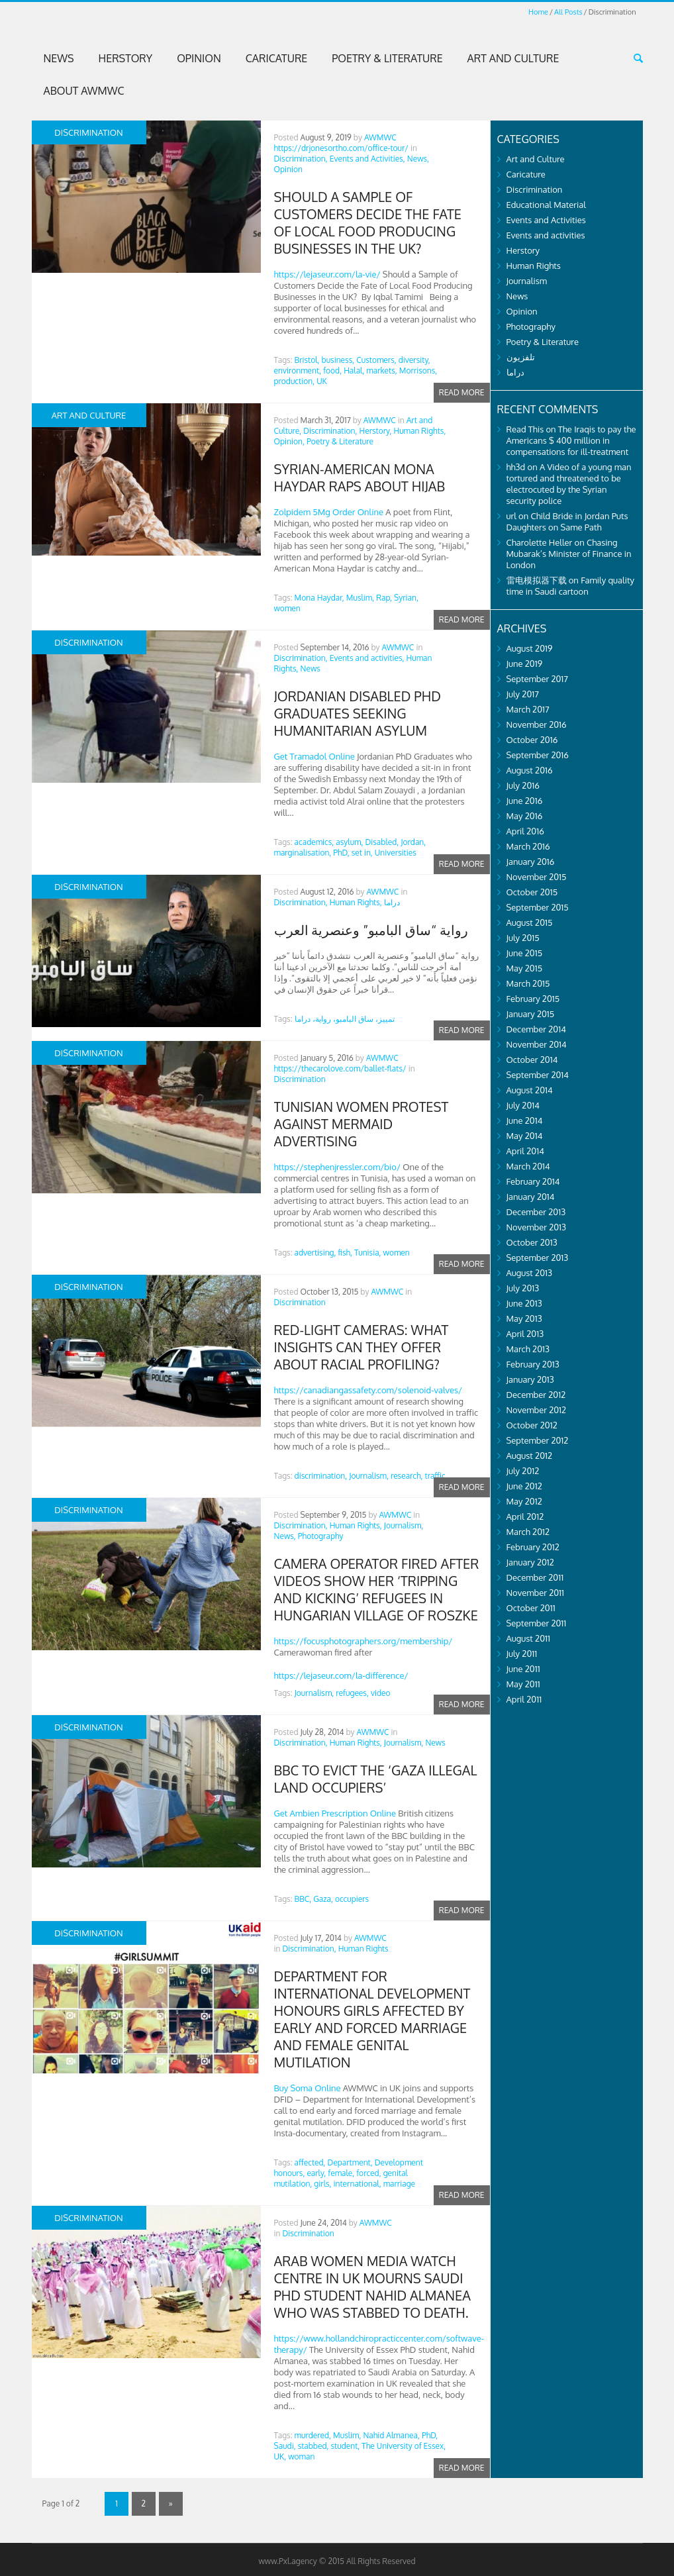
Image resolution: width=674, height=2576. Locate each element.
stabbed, (313, 2446)
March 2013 (528, 1349)
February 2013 (532, 1364)
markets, (381, 370)
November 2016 (536, 724)
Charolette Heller (539, 542)
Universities (395, 853)
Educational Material (546, 204)
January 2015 (530, 1014)
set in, (362, 853)
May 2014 (524, 1135)
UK (321, 381)
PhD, (341, 853)
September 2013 (537, 1257)
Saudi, (285, 2446)
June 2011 (523, 1668)
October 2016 (532, 739)
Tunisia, (367, 1253)
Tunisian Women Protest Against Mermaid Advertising (361, 1124)
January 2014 (530, 1196)
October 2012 (531, 1425)
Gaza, (323, 1899)
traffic (434, 1476)
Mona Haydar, (319, 598)
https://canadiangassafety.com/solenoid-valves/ (368, 1390)
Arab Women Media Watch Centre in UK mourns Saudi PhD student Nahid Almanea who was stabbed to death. (372, 2286)
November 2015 (536, 876)
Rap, (384, 598)
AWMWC (380, 137)
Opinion (199, 58)
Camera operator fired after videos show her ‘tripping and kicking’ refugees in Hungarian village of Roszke (376, 1589)
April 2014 (525, 1151)
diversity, (414, 360)
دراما (392, 902)
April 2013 (525, 1333)
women (287, 608)
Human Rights (363, 1949)
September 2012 (537, 1440)
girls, (322, 2184)
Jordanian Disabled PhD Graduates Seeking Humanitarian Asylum (357, 713)
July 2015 (523, 937)
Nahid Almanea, (391, 2435)
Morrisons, (418, 370)
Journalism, (369, 1476)
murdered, (313, 2435)
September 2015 (537, 907)
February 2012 (532, 1547)
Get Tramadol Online (314, 756)
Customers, (376, 360)
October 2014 (532, 1059)
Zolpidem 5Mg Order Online (329, 512)
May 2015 (524, 968)
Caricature (277, 58)
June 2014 (524, 1120)
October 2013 (531, 1242)
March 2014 (528, 1166)
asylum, (349, 842)
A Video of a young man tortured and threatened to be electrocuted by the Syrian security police (569, 484)
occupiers (352, 1899)
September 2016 (537, 755)
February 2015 (533, 998)
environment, (298, 370)
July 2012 (523, 1470)
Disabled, (382, 842)
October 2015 (532, 892)
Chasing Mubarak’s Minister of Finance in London (569, 553)
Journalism (526, 280)
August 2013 (529, 1272)
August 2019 (529, 648)
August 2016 (529, 770)
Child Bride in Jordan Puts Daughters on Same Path (567, 521)
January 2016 (530, 861)
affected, (310, 2162)
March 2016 (528, 846)
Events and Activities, (367, 159)
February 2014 (533, 1181)
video (381, 1693)
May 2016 (524, 816)
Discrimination (300, 1079)
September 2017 (537, 678)
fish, (345, 1253)
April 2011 (524, 1699)
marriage (399, 2184)
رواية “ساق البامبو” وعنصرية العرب (371, 929)
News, (418, 159)
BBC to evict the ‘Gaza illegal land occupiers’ (375, 1778)
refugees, (352, 1693)
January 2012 (530, 1562)
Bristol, (307, 360)
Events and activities (545, 235)
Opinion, (289, 441)
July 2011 (522, 1653)
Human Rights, (419, 431)
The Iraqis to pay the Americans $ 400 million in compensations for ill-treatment (571, 440)
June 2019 (524, 663)
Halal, (354, 370)
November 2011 (535, 1592)
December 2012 (536, 1394)
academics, (314, 842)
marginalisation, (303, 853)
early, (316, 2173)
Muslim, (360, 598)
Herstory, (375, 431)
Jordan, (413, 842)
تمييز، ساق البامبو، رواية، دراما (345, 1019)
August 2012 (529, 1455)
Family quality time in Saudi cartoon (570, 586)
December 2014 (536, 1029)
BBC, (303, 1899)
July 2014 (523, 1105)
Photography (321, 1536)
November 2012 (536, 1410)
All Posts (568, 12)
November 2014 (536, 1044)
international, (357, 2184)
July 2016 (523, 785)
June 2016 (524, 800)
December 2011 (535, 1577)
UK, (280, 2456)
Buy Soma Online (307, 2088)
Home (538, 12)
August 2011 (528, 1638)
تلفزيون (520, 357)
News (59, 58)
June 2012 (524, 1486)
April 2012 (525, 1516)
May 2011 (523, 1684)
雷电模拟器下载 (536, 580)
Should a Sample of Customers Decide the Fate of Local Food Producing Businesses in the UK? (367, 222)
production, (294, 381)
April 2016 (525, 831)
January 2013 (530, 1379)
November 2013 (536, 1227)
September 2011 (536, 1623)
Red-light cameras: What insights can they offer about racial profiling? (361, 1347)
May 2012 (524, 1501)
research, (407, 1476)
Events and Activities (546, 220)
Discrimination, (301, 159)
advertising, (315, 1253)
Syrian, (406, 598)
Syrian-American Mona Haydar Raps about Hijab (360, 477)
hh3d (516, 467)
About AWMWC (84, 90)
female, (341, 2173)
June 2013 (524, 1303)
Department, (350, 2162)
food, (332, 370)
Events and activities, (367, 658)
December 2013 (536, 1212)
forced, (368, 2173)
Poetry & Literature (387, 58)
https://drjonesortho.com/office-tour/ (341, 148)
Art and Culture (513, 58)
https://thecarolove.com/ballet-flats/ (340, 1068)
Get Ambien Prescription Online (335, 1813)
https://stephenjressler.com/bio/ (337, 1167)
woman (301, 2456)
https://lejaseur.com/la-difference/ (341, 1675)
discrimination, (321, 1476)
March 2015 (528, 983)
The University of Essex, (403, 2446)
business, (338, 360)
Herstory (126, 58)
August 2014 (529, 1090)
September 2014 (537, 1074)
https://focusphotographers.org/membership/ (363, 1641)
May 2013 (524, 1318)
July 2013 (523, 1288)
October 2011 (530, 1608)
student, (345, 2446)
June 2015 (524, 953)
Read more (462, 392)
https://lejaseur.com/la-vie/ (327, 274)
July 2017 (522, 694)
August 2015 (529, 922)
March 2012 (528, 1531)
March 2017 (528, 709)
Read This (525, 429)
